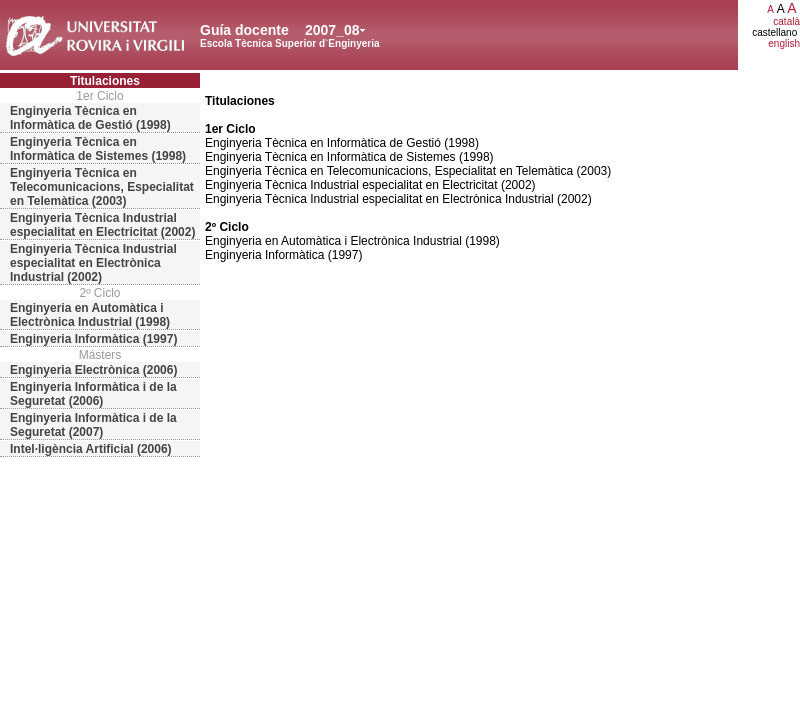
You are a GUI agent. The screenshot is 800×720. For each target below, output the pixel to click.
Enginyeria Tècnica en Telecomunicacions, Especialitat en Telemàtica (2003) (102, 187)
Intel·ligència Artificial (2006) (91, 449)
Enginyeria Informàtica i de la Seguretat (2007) (93, 425)
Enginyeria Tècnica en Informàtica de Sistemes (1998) (98, 149)
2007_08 (332, 30)
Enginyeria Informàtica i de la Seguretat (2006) (93, 394)
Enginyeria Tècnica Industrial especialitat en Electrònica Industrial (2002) (93, 263)
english (784, 43)
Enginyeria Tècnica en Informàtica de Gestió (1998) (90, 118)
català (786, 21)
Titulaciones (105, 81)
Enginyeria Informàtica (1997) (93, 339)
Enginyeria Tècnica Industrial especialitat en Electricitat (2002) (102, 225)
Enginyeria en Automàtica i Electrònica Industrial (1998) (90, 315)
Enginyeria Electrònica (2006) (93, 370)
